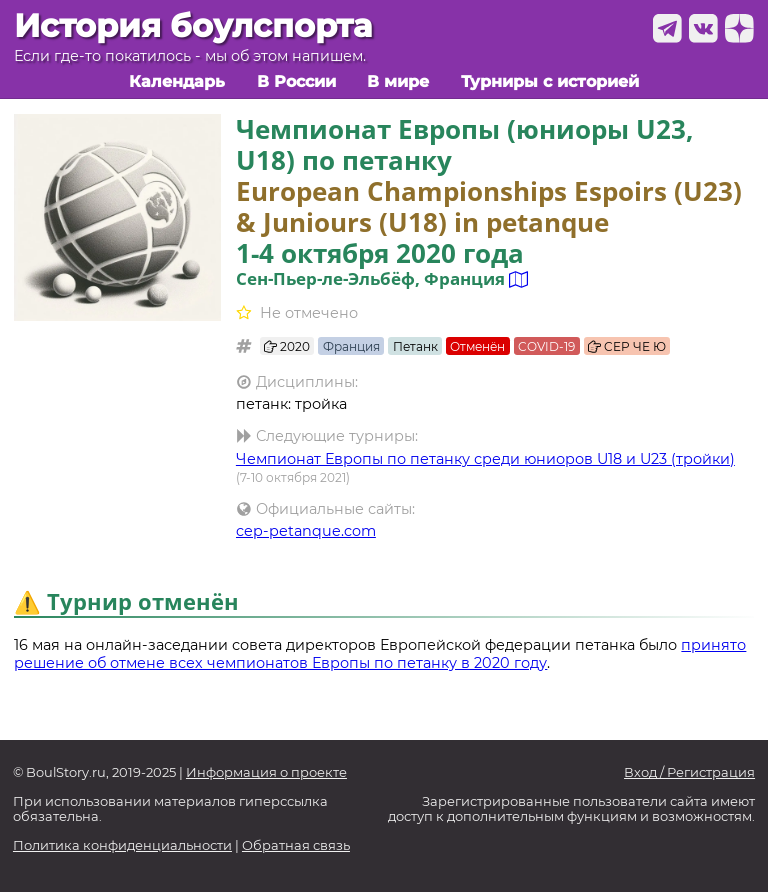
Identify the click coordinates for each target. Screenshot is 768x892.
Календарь (177, 81)
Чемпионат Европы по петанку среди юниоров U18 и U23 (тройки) (485, 459)
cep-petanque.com (306, 531)
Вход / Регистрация (689, 772)
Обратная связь (296, 845)
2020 (287, 346)
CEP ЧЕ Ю (627, 346)
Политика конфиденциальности (122, 845)
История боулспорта (193, 26)
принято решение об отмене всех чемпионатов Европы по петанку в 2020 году (380, 654)
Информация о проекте (266, 772)
